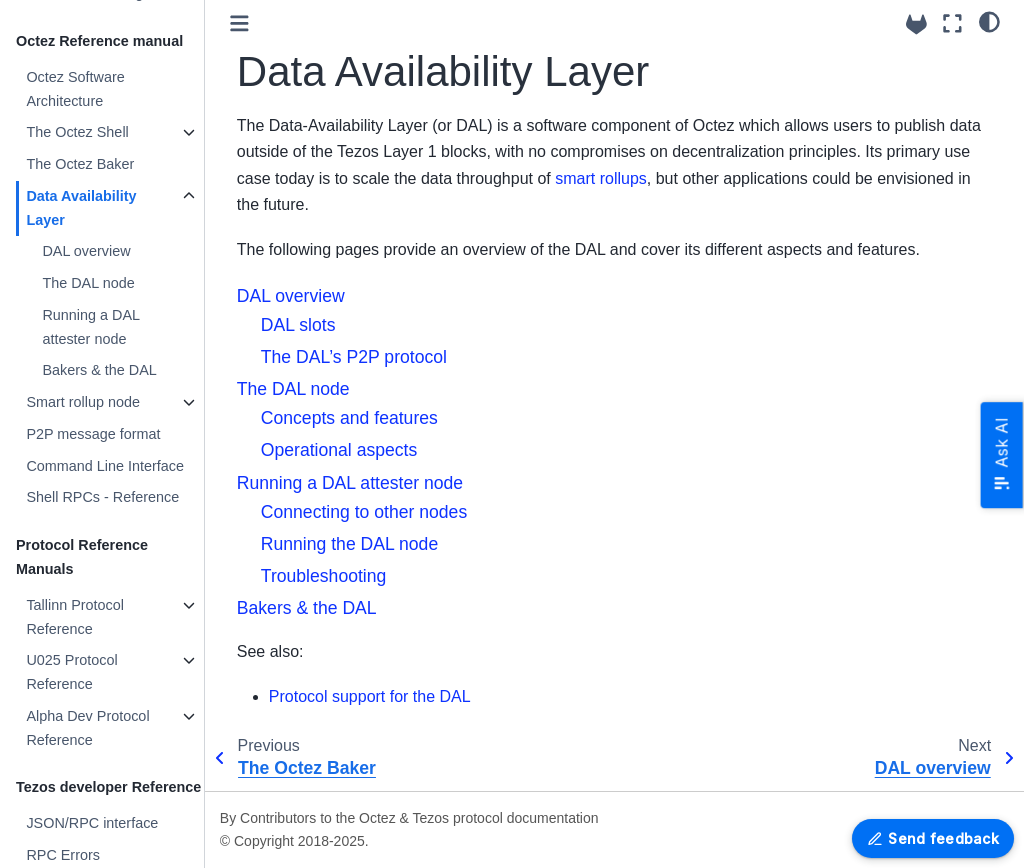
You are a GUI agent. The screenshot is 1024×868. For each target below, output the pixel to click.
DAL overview (86, 251)
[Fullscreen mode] (952, 23)
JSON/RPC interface (92, 823)
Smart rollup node (83, 402)
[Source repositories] (916, 24)
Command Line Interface (105, 466)
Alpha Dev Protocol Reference (87, 728)
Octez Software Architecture (75, 89)
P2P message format (93, 434)
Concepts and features (349, 418)
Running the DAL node (349, 544)
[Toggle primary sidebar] (239, 23)
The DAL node (88, 283)
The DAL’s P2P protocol (354, 357)
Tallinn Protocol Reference (75, 617)
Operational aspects (339, 450)
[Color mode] (989, 21)
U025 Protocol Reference (71, 672)
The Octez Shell (77, 132)
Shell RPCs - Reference (102, 497)
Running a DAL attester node (90, 327)
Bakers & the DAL (99, 370)
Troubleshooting (324, 576)
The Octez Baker (80, 164)
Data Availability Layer (81, 208)
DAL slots (298, 325)
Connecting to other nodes (364, 512)
